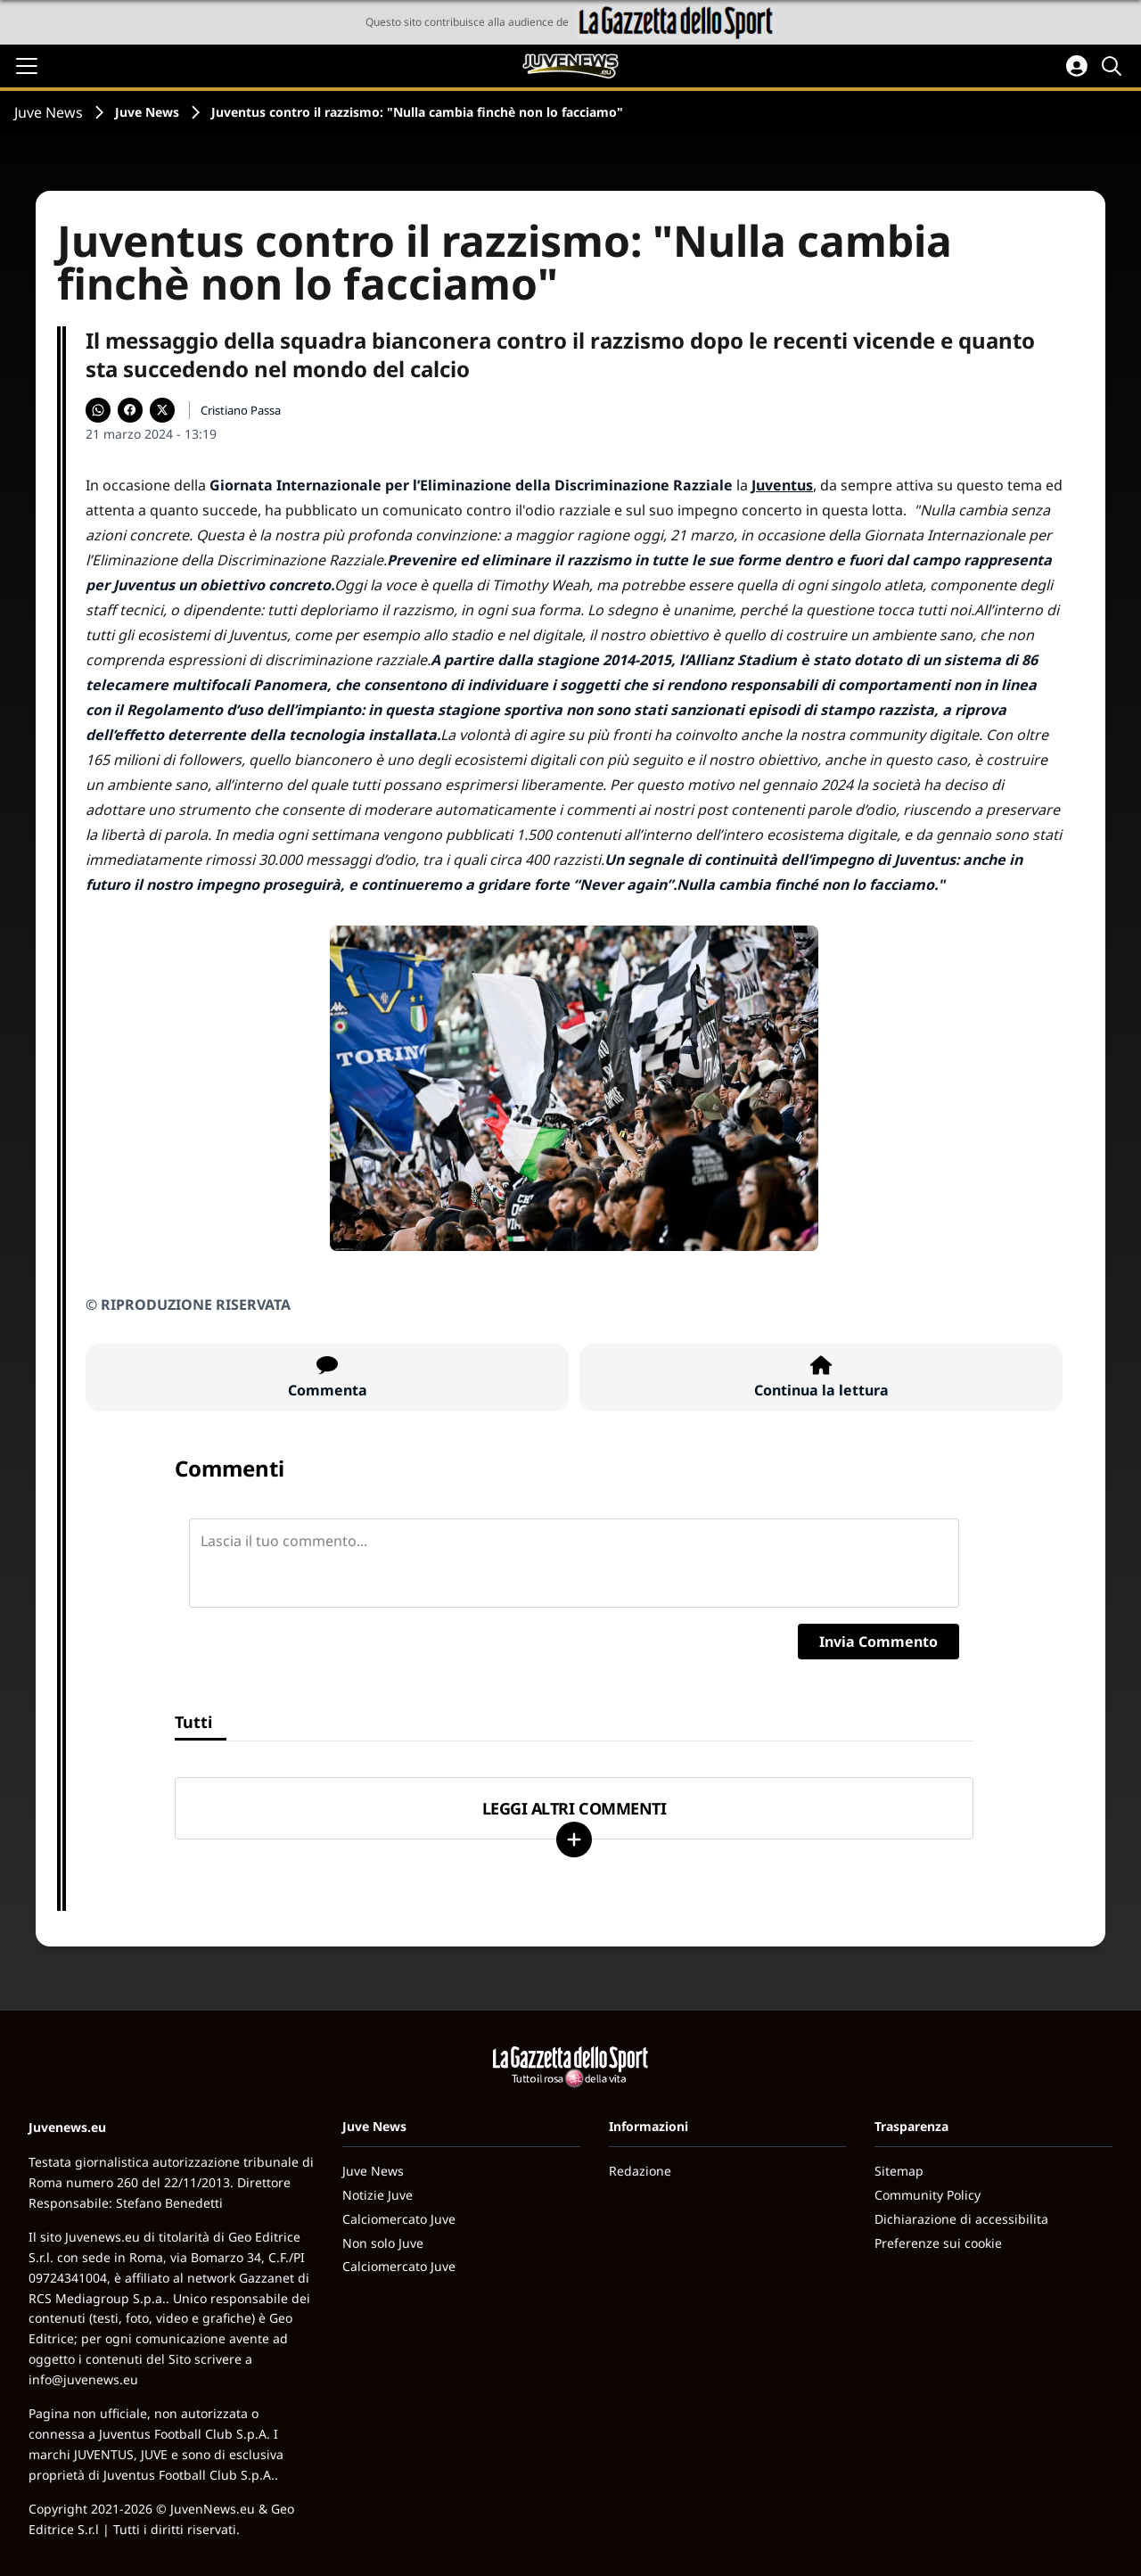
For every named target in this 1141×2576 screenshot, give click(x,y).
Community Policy (927, 2194)
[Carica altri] (574, 1839)
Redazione (640, 2170)
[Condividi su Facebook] (130, 410)
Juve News (48, 112)
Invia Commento (878, 1641)
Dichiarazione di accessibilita (961, 2218)
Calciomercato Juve (399, 2218)
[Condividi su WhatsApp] (98, 410)
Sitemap (898, 2170)
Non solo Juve (382, 2242)
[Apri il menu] (26, 65)
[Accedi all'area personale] (1077, 66)
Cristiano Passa (241, 410)
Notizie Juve (377, 2194)
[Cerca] (1114, 65)
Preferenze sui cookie (938, 2242)
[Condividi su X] (162, 410)
